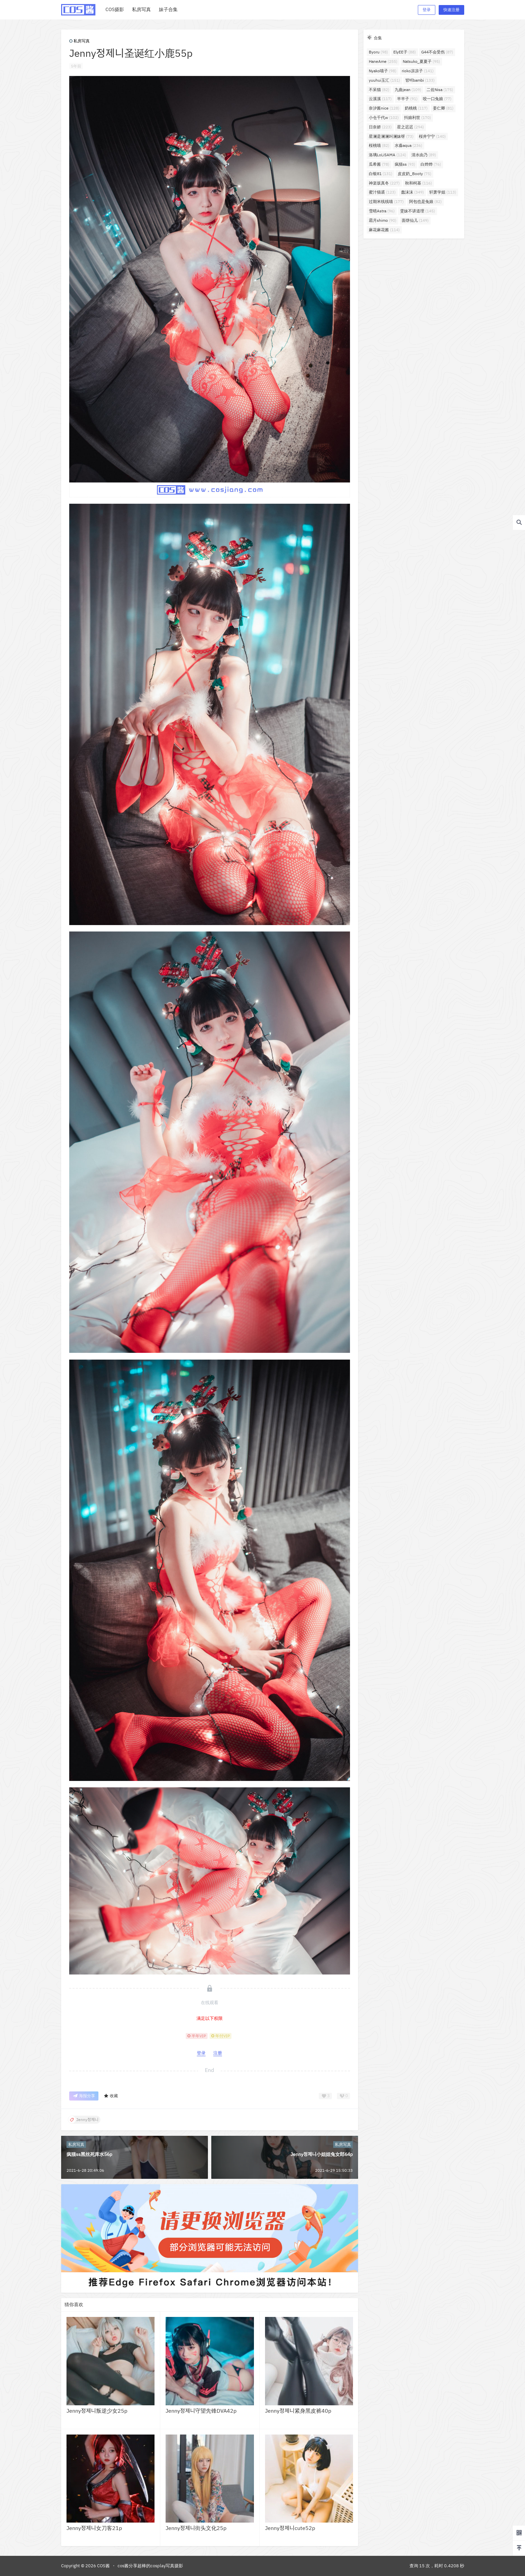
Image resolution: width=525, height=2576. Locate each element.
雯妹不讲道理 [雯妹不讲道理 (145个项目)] (417, 210)
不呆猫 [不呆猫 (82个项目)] (379, 89)
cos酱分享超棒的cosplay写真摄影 (150, 2566)
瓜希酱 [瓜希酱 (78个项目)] (379, 164)
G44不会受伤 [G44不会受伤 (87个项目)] (437, 51)
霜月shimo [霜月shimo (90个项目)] (382, 220)
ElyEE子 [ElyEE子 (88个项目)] (404, 51)
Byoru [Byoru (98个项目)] (378, 51)
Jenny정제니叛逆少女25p (97, 2410)
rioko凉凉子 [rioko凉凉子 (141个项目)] (418, 70)
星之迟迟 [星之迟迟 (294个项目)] (410, 126)
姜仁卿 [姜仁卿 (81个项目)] (443, 108)
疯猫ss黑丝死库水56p (89, 2154)
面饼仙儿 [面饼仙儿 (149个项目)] (415, 220)
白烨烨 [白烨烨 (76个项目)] (431, 164)
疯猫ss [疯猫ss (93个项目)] (405, 164)
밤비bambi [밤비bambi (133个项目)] (420, 80)
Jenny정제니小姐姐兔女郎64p (322, 2154)
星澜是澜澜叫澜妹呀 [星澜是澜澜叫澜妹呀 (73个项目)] (391, 136)
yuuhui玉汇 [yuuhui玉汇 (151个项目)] (384, 80)
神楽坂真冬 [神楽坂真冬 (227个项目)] (384, 182)
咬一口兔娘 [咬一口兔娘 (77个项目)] (437, 98)
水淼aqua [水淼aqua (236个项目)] (408, 145)
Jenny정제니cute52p (290, 2528)
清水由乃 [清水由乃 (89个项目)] (423, 154)
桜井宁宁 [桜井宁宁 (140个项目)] (432, 136)
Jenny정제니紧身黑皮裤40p (298, 2410)
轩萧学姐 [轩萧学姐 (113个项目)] (442, 192)
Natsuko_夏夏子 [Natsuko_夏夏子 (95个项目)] (421, 61)
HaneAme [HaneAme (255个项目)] (383, 61)
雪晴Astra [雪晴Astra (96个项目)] (382, 210)
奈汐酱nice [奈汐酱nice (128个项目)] (384, 108)
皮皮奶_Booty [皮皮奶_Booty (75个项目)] (414, 173)
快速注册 (451, 9)
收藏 (110, 2096)
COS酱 (103, 2566)
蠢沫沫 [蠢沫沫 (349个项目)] (412, 192)
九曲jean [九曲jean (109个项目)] (408, 89)
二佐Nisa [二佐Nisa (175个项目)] (440, 89)
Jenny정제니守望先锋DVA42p (201, 2410)
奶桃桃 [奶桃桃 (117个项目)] (416, 108)
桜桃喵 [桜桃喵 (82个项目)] (379, 145)
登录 (427, 9)
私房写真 (79, 40)
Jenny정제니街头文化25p (196, 2528)
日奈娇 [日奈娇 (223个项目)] (380, 126)
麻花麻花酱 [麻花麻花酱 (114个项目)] (384, 229)
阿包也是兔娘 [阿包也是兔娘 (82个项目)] (425, 201)
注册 (217, 2053)
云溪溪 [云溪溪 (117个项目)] (380, 98)
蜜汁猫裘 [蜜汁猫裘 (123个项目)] (382, 192)
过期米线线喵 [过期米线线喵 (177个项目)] (386, 201)
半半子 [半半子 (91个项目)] (407, 98)
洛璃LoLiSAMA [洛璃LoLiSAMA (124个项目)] (387, 154)
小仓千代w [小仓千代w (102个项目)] (384, 117)
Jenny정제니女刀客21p (94, 2528)
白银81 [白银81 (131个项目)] (380, 173)
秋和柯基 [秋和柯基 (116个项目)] (418, 182)
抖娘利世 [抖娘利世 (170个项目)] (417, 117)
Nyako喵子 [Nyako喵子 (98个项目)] (382, 70)
